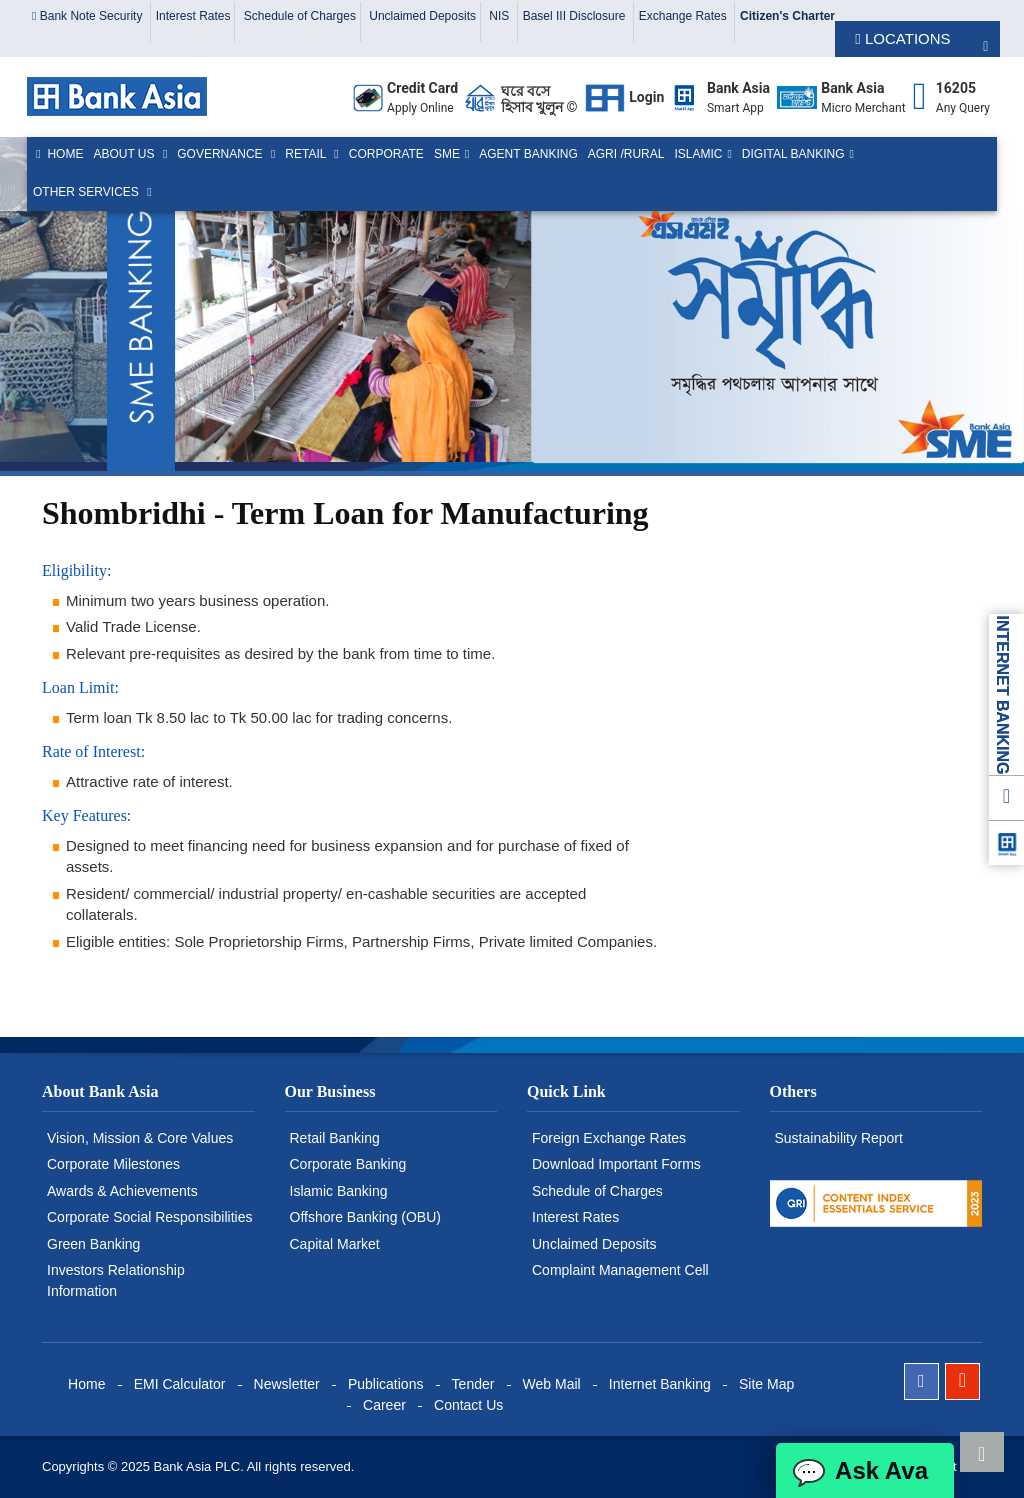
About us (125, 154)
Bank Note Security (89, 16)
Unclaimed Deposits (422, 16)
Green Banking (93, 1244)
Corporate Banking (348, 1164)
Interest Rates (193, 16)
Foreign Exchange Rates (609, 1138)
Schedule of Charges (300, 16)
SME (447, 154)
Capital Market (335, 1244)
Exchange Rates (684, 16)
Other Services (87, 192)
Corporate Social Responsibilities (149, 1217)
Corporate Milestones (113, 1164)
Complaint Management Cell (620, 1270)
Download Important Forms (616, 1164)
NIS (500, 16)
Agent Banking (528, 154)
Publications (386, 1384)
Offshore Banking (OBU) (365, 1217)
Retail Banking (335, 1138)
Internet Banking (660, 1384)
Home (58, 154)
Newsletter (287, 1384)
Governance (221, 154)
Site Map (766, 1384)
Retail (307, 154)
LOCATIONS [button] (902, 38)
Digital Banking (793, 154)
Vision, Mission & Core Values (140, 1138)
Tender (473, 1384)
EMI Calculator (180, 1384)
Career (384, 1405)
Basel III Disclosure (576, 16)
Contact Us (468, 1405)
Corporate (386, 154)
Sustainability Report (839, 1138)
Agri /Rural (626, 154)
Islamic (698, 154)
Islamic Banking (339, 1191)
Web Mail (552, 1384)
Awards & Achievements (122, 1191)
